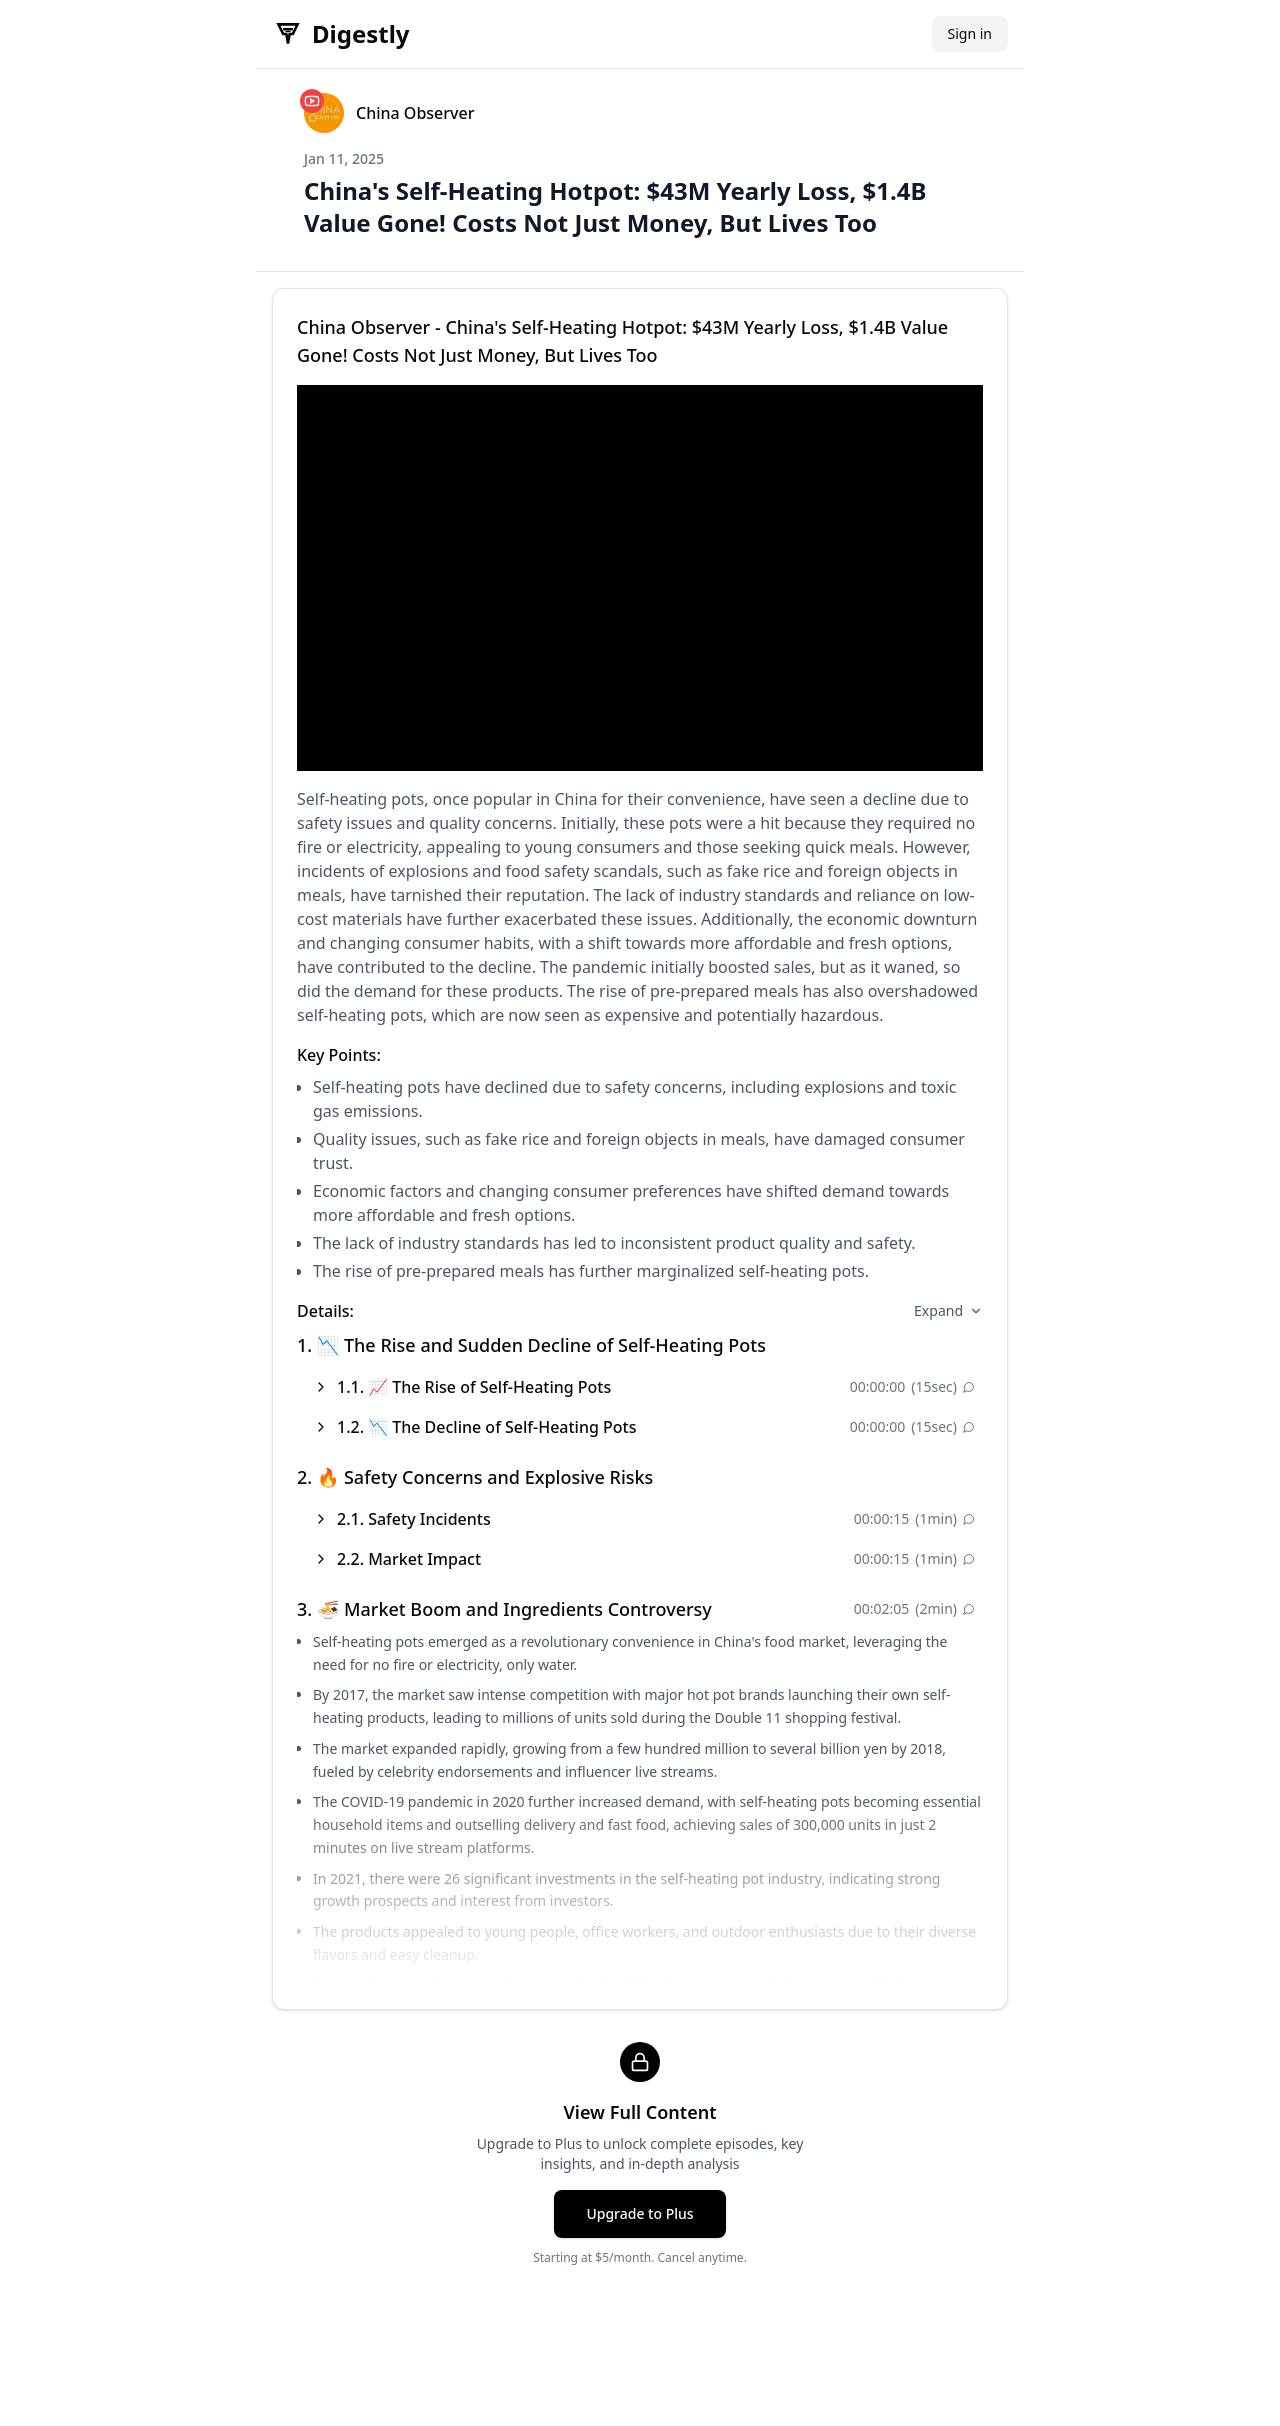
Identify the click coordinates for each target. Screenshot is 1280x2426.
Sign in (970, 33)
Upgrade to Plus (639, 2213)
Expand (948, 1310)
